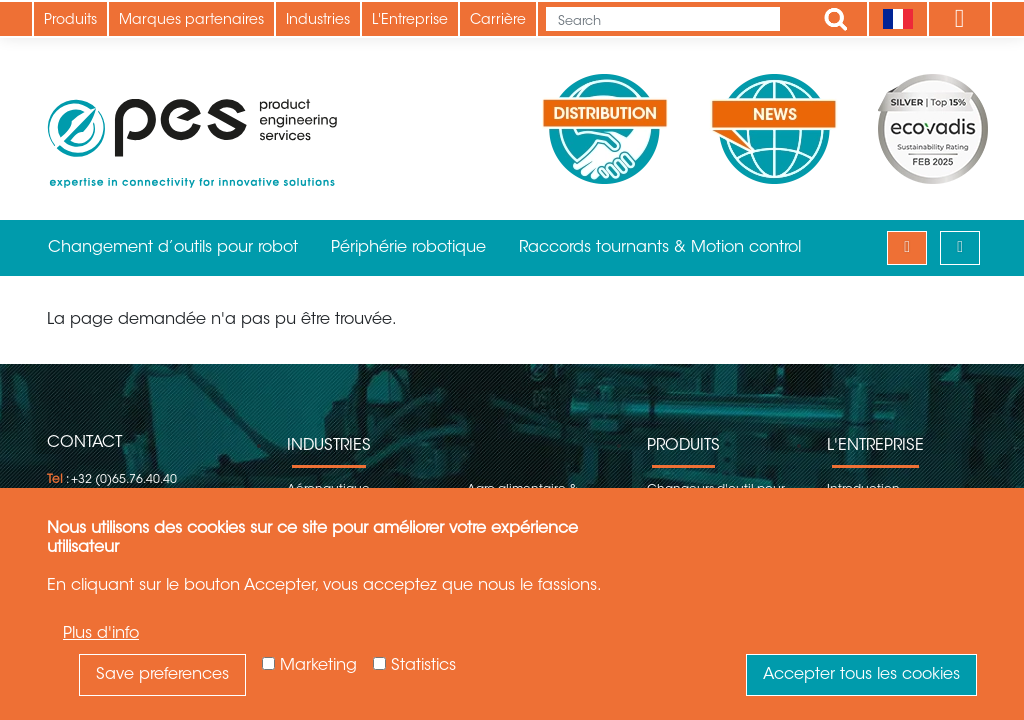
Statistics (423, 666)
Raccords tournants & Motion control (660, 248)
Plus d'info (101, 634)
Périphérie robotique (408, 248)
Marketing (318, 666)
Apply (836, 19)
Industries (318, 21)
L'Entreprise (410, 21)
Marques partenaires (191, 21)
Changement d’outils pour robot (173, 248)
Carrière (498, 21)
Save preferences (162, 675)
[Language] (897, 19)
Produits (70, 21)
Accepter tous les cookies (861, 675)
